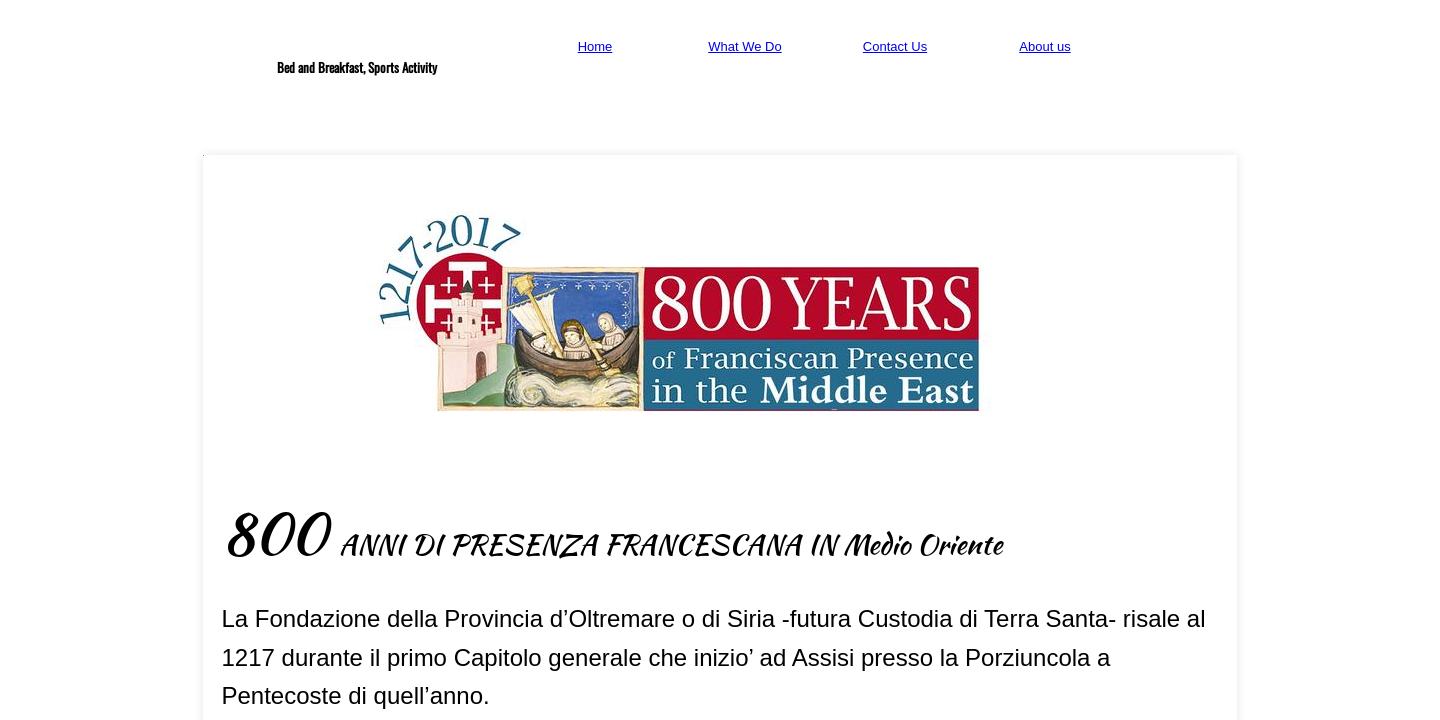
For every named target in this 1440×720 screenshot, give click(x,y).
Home (595, 46)
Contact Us (895, 46)
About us (1044, 46)
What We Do (744, 46)
